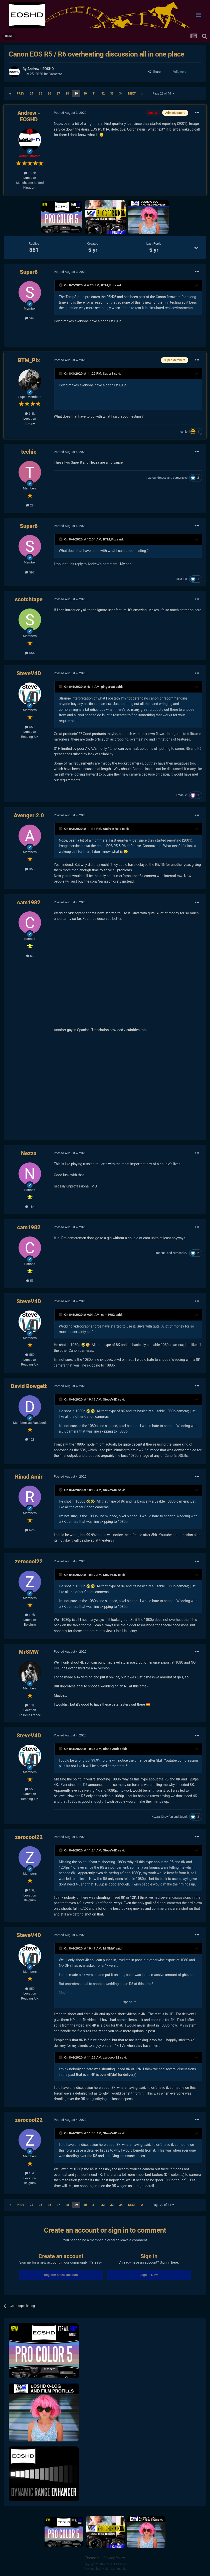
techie (183, 431)
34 (121, 93)
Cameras (56, 74)
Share (154, 72)
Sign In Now (149, 2275)
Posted (70, 113)
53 (30, 956)
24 (31, 93)
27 (58, 93)
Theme (92, 2558)
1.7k (30, 1615)
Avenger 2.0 (29, 815)
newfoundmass (156, 477)
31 (94, 93)
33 (112, 93)
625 (30, 1530)
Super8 (29, 272)
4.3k (30, 1705)
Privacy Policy (114, 2558)
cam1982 (28, 902)
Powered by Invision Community (105, 2568)
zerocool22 (180, 1253)
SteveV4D (29, 673)
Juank (183, 1816)
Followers (179, 72)
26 (49, 93)
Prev (20, 93)
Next (132, 93)
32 (103, 93)
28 (67, 93)
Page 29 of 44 (163, 93)
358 (30, 869)
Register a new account (61, 2275)
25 (40, 93)
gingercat (108, 687)
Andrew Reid (112, 829)
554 (30, 653)
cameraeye (180, 477)
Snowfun (167, 1816)
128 (30, 1439)
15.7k (30, 173)
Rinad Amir (29, 1477)
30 (85, 93)
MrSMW (29, 1652)
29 (76, 93)
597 (30, 318)
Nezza (29, 1153)
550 (30, 727)
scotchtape (29, 599)
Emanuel (181, 795)
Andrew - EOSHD (40, 69)
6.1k (30, 413)
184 (30, 1206)
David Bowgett (29, 1386)
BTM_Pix (107, 285)
